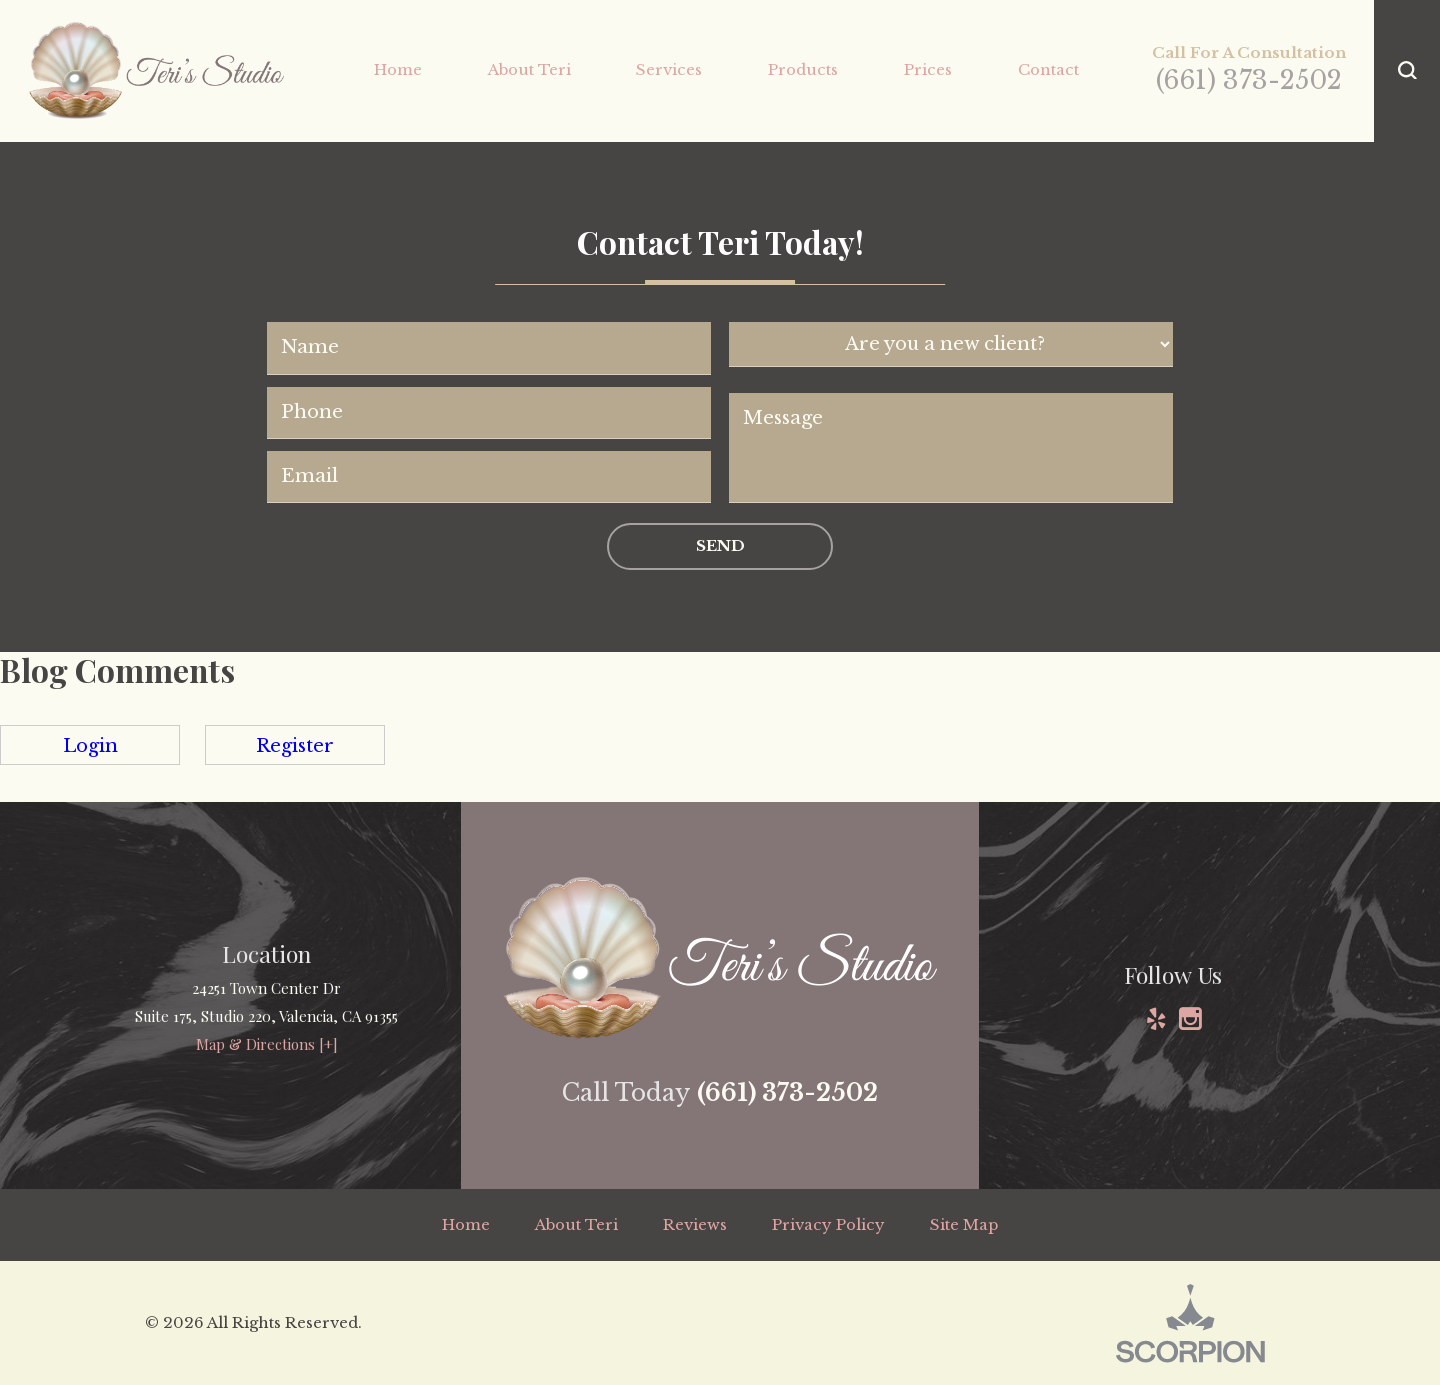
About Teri (576, 1224)
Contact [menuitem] (1048, 69)
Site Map (964, 1224)
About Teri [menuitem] (529, 69)
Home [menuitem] (398, 69)
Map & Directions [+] (267, 1044)
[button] (1407, 71)
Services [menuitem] (669, 69)
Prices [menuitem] (928, 69)
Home (466, 1224)
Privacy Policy (828, 1224)
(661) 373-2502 (1249, 80)
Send (720, 545)
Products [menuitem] (803, 69)
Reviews (695, 1224)
